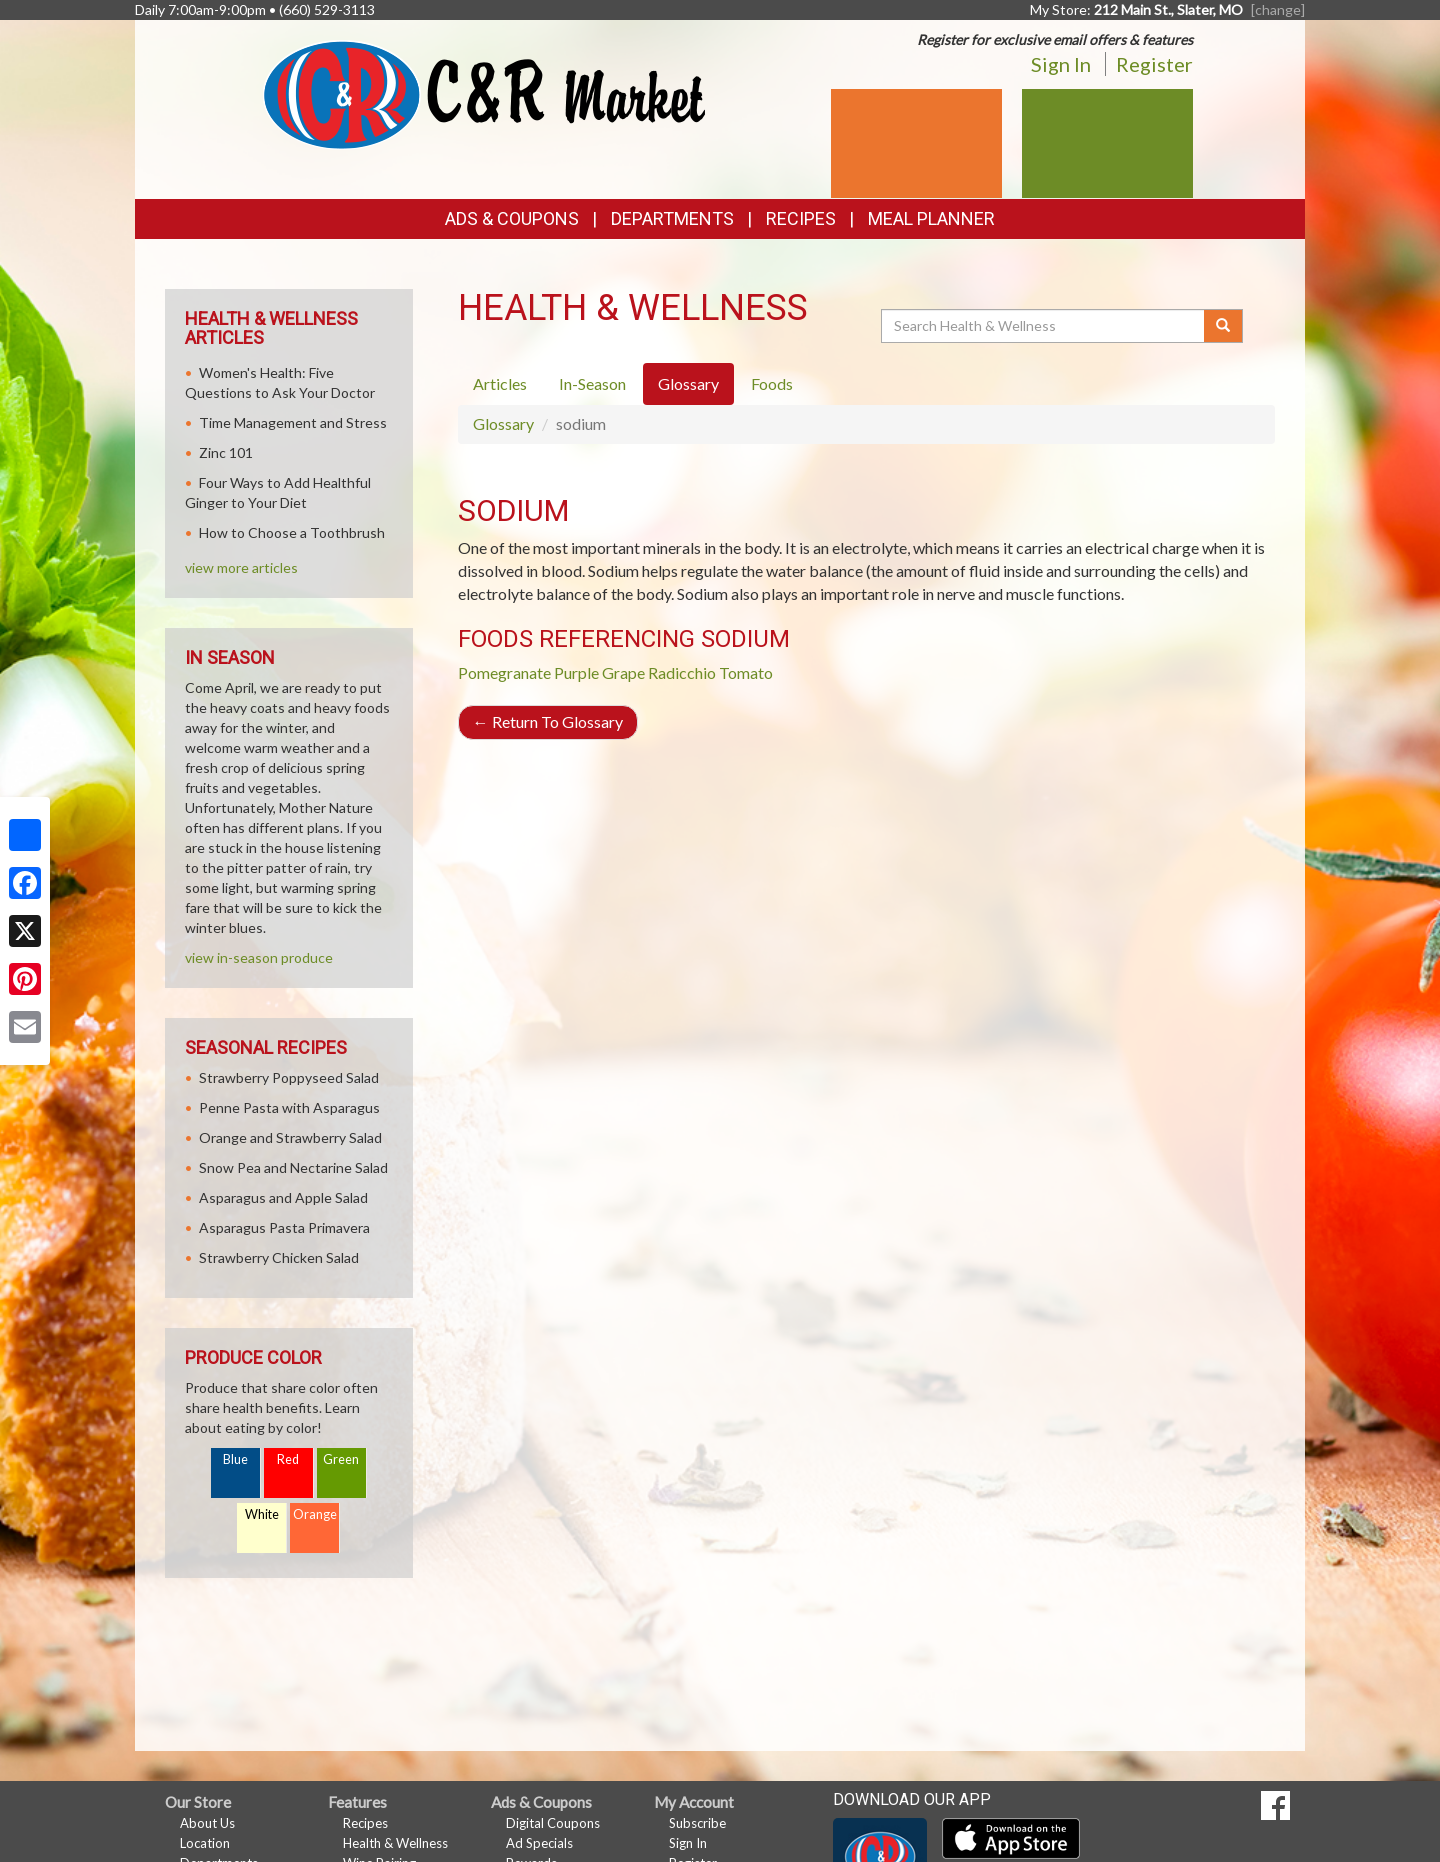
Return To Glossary (548, 721)
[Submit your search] (1223, 326)
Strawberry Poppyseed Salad (289, 1077)
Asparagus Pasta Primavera (284, 1227)
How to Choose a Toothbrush (292, 532)
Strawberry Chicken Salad (279, 1257)
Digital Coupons (553, 1823)
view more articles (241, 567)
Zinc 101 (226, 452)
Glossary (503, 423)
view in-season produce (259, 957)
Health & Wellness (395, 1843)
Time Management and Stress (293, 422)
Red (288, 1459)
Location (205, 1843)
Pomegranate (504, 672)
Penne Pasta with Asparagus (289, 1107)
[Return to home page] (484, 93)
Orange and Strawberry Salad (290, 1137)
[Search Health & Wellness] (1044, 326)
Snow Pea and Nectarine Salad (293, 1167)
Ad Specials (539, 1843)
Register (1154, 64)
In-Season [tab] (592, 383)
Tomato (746, 672)
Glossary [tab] (688, 383)
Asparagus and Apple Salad (283, 1197)
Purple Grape (599, 672)
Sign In (1061, 64)
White (262, 1514)
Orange (315, 1514)
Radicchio (682, 672)
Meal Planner (931, 218)
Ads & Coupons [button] (512, 218)
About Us (207, 1823)
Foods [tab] (772, 383)
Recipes (801, 218)
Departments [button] (672, 218)
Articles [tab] (500, 383)
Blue (235, 1459)
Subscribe (697, 1823)
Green (341, 1459)
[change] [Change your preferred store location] (1278, 9)
